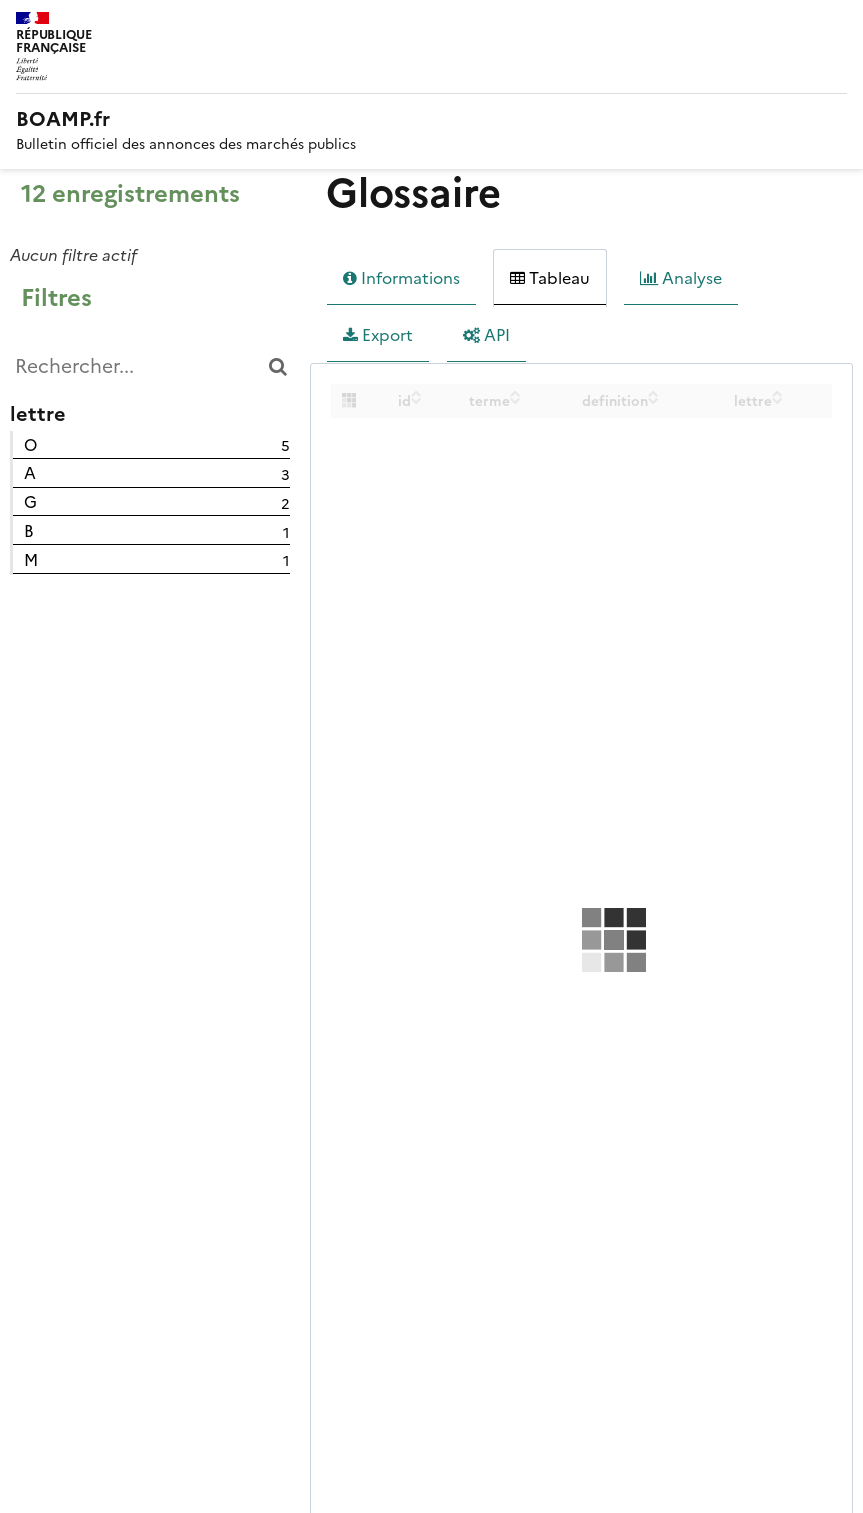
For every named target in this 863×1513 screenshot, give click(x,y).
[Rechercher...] (150, 366)
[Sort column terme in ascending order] (515, 393)
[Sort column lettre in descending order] (777, 400)
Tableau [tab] (550, 278)
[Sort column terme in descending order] (515, 400)
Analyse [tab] (681, 278)
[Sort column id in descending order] (416, 400)
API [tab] (486, 335)
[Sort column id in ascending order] (416, 393)
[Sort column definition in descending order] (653, 400)
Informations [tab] (401, 278)
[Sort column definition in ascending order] (653, 393)
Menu (835, 24)
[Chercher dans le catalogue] (277, 366)
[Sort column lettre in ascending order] (777, 393)
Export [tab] (378, 335)
